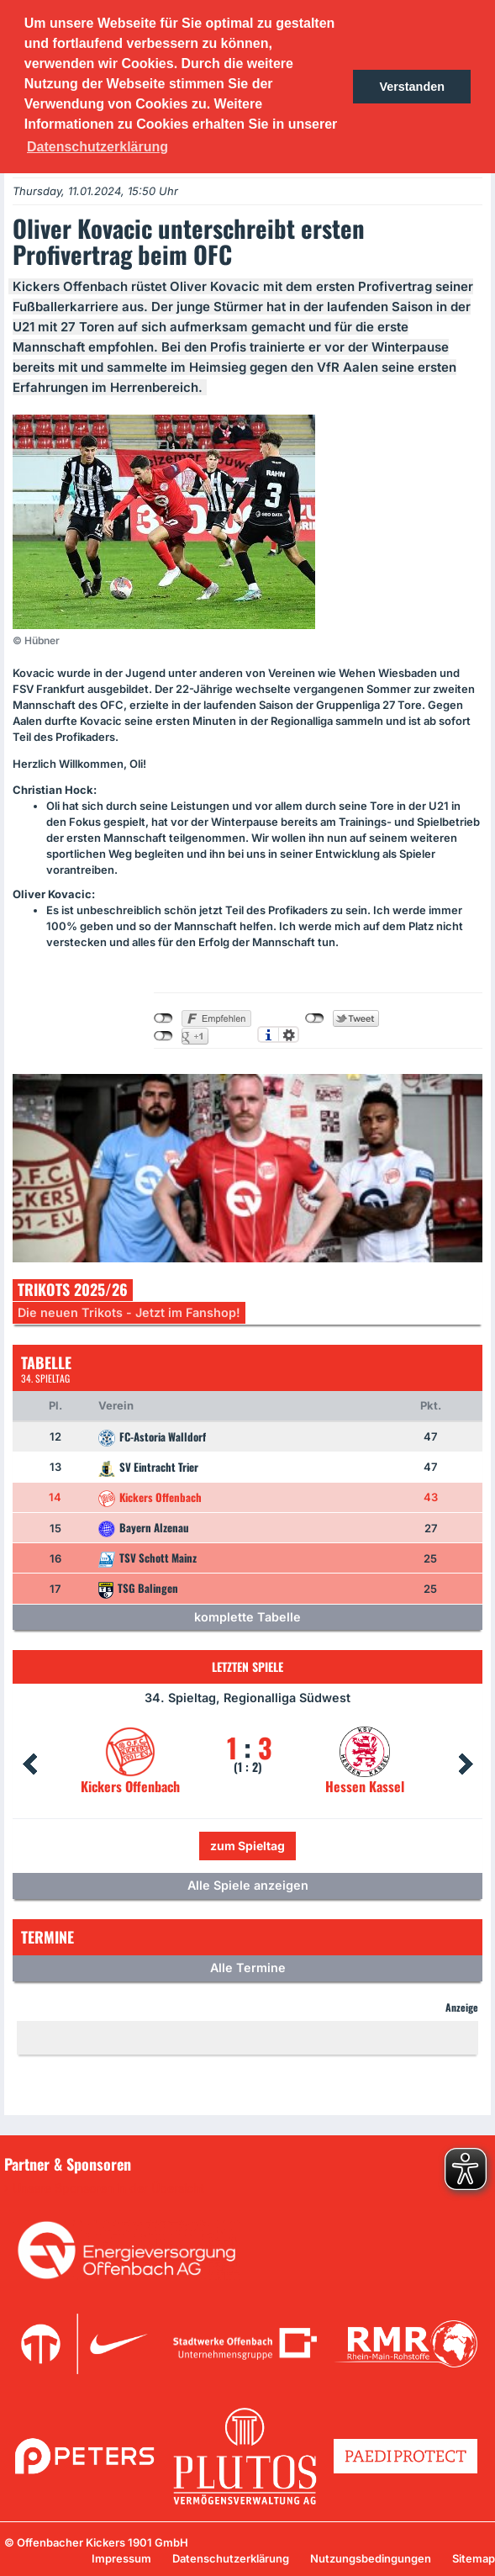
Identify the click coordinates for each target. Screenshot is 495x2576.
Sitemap (473, 2558)
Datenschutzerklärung (230, 2558)
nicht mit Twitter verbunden (314, 1018)
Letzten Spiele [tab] (247, 1666)
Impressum (121, 2558)
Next (465, 1764)
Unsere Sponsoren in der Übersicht (108, 2188)
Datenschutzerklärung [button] (97, 147)
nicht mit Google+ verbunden (163, 1036)
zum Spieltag (247, 1845)
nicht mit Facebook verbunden (163, 1018)
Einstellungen (288, 1034)
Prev (29, 1764)
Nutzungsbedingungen (370, 2558)
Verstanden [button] (412, 86)
